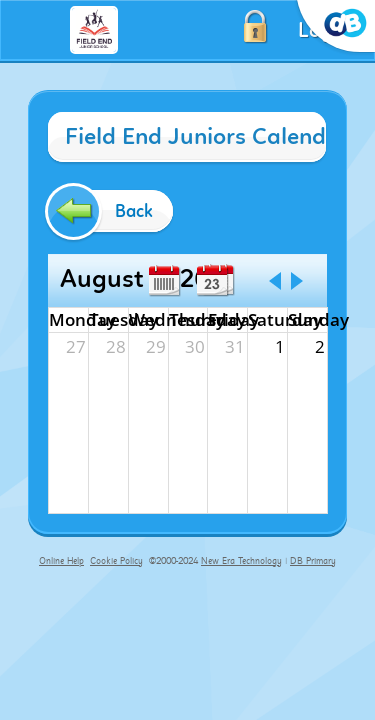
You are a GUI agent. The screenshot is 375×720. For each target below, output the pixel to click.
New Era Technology (241, 561)
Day (212, 281)
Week (164, 281)
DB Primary (313, 561)
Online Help (61, 561)
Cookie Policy (116, 561)
